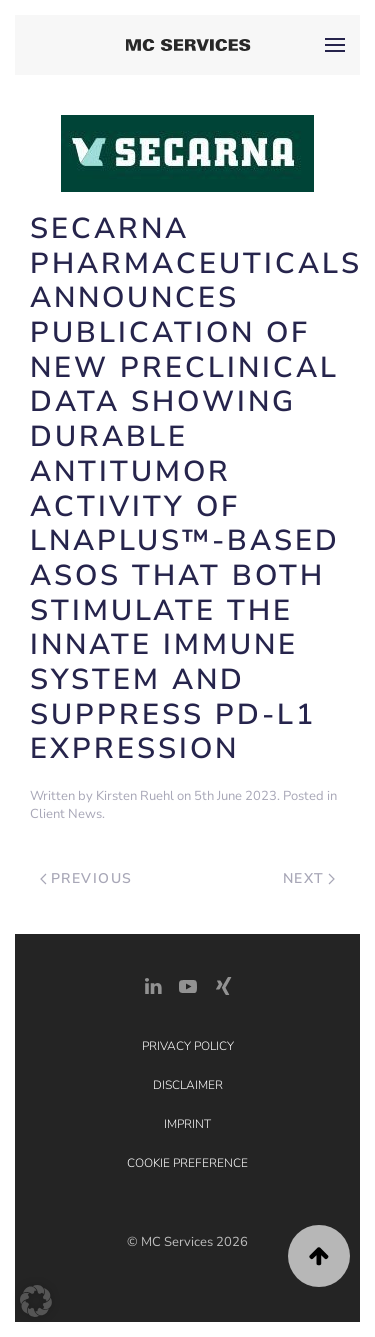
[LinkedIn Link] (153, 984)
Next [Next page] (309, 878)
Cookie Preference (187, 1163)
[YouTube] (188, 984)
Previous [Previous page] (86, 878)
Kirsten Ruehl (135, 796)
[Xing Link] (223, 984)
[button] (335, 45)
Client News (66, 814)
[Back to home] (187, 45)
